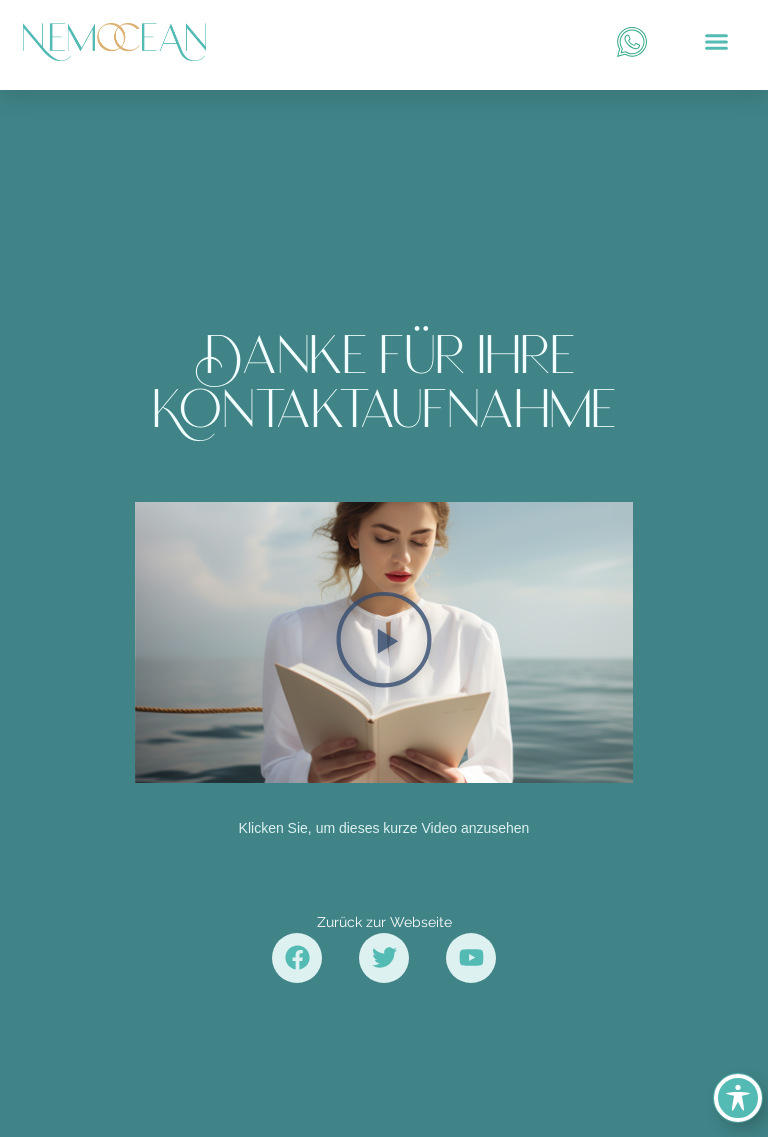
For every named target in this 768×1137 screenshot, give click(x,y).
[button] (716, 42)
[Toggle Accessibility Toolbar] (738, 1098)
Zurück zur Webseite (384, 922)
